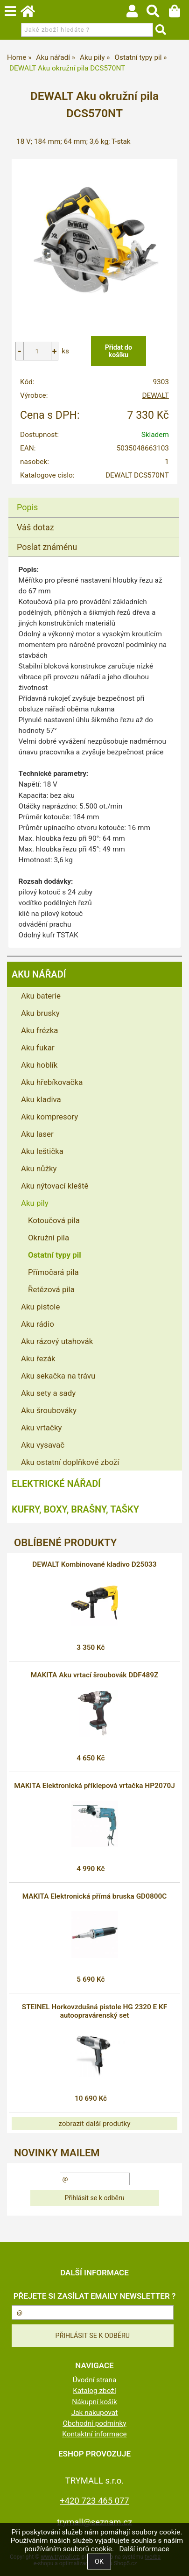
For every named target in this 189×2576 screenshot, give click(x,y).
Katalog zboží (94, 2390)
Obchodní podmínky (94, 2423)
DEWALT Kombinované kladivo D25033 (94, 1564)
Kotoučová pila (54, 1220)
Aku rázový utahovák (57, 1341)
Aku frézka (39, 1030)
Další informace (144, 2549)
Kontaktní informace (94, 2434)
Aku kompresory (49, 1116)
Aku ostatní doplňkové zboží (70, 1462)
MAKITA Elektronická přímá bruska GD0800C (94, 1896)
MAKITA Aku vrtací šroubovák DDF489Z (95, 1675)
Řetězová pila (51, 1289)
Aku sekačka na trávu (58, 1375)
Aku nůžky (39, 1168)
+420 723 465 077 (94, 2501)
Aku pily (35, 1203)
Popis (27, 507)
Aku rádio (37, 1324)
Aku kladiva (41, 1099)
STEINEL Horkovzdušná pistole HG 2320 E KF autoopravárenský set (94, 2011)
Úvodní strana (95, 2380)
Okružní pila (48, 1237)
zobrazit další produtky (94, 2123)
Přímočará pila (53, 1272)
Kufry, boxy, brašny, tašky (75, 1509)
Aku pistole (40, 1306)
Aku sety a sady (48, 1393)
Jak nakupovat (94, 2412)
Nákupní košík (94, 2402)
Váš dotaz (35, 527)
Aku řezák (38, 1358)
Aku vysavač (42, 1445)
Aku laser (37, 1134)
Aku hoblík (39, 1065)
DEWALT (155, 395)
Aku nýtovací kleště (54, 1185)
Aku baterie (41, 995)
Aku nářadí (39, 974)
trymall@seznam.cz (94, 2522)
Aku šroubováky (49, 1410)
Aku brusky (40, 1013)
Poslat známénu (47, 547)
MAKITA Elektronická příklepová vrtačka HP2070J (94, 1785)
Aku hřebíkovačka (52, 1082)
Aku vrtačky (41, 1427)
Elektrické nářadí (56, 1483)
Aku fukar (38, 1047)
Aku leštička (42, 1151)
